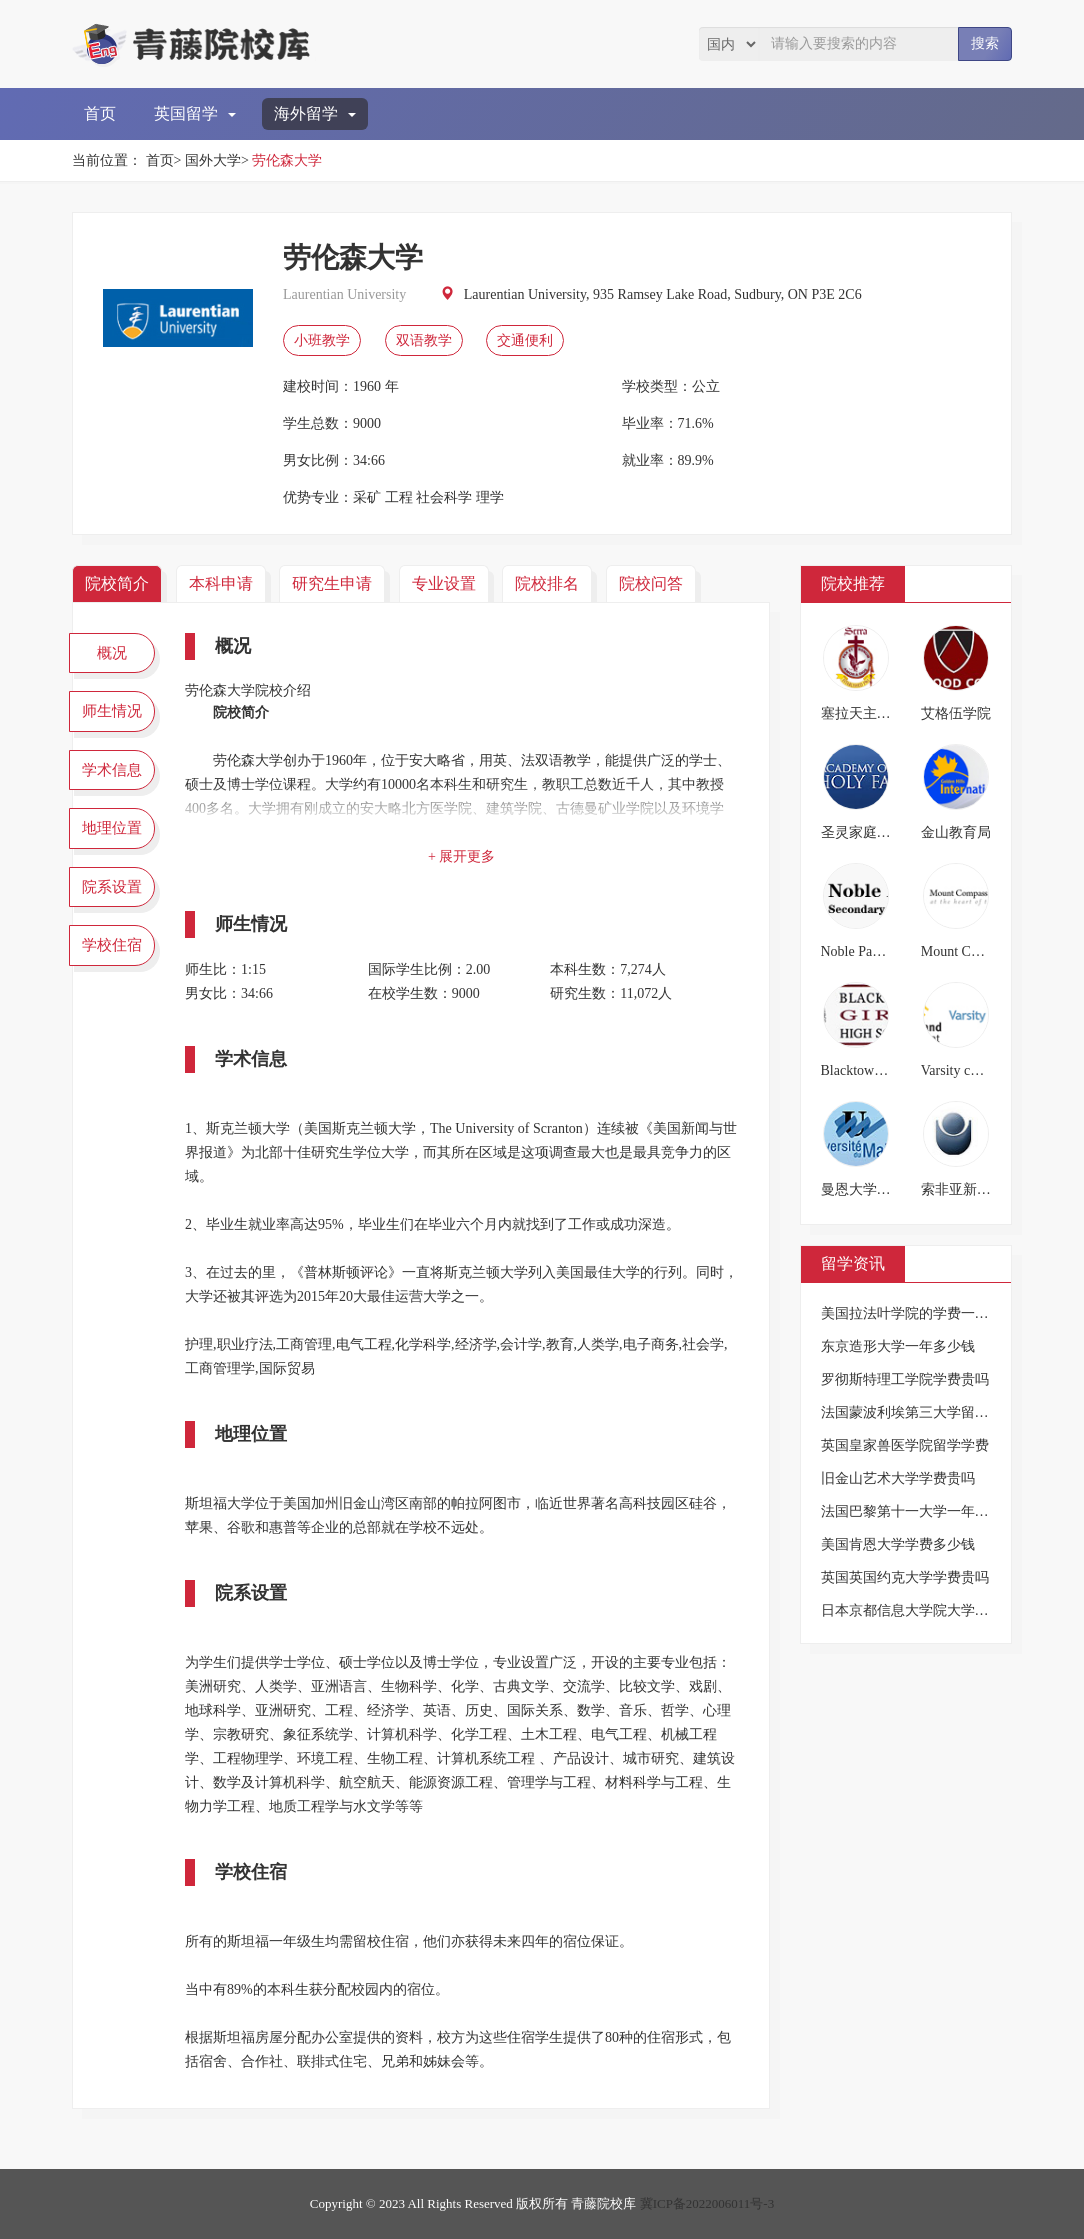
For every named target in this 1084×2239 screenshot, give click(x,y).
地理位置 (112, 828)
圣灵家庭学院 (863, 832)
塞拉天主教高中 (870, 713)
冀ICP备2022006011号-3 (707, 2203)
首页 (100, 113)
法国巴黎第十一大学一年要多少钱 (926, 1511)
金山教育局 (956, 832)
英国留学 (195, 113)
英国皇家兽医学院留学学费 (905, 1445)
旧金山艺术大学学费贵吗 (898, 1478)
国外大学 (213, 160)
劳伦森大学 (287, 160)
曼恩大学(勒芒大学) (881, 1189)
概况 (112, 653)
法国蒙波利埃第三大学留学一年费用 (933, 1412)
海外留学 (315, 113)
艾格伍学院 (956, 713)
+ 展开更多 (461, 856)
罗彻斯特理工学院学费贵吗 (905, 1379)
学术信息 (112, 770)
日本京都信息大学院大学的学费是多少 (940, 1610)
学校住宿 (112, 945)
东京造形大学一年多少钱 (898, 1346)
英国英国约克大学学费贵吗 (905, 1577)
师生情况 (112, 711)
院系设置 (112, 887)
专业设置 (444, 583)
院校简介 (117, 583)
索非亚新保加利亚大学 (991, 1189)
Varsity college (963, 1070)
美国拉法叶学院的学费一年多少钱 (926, 1313)
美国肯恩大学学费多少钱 (898, 1544)
